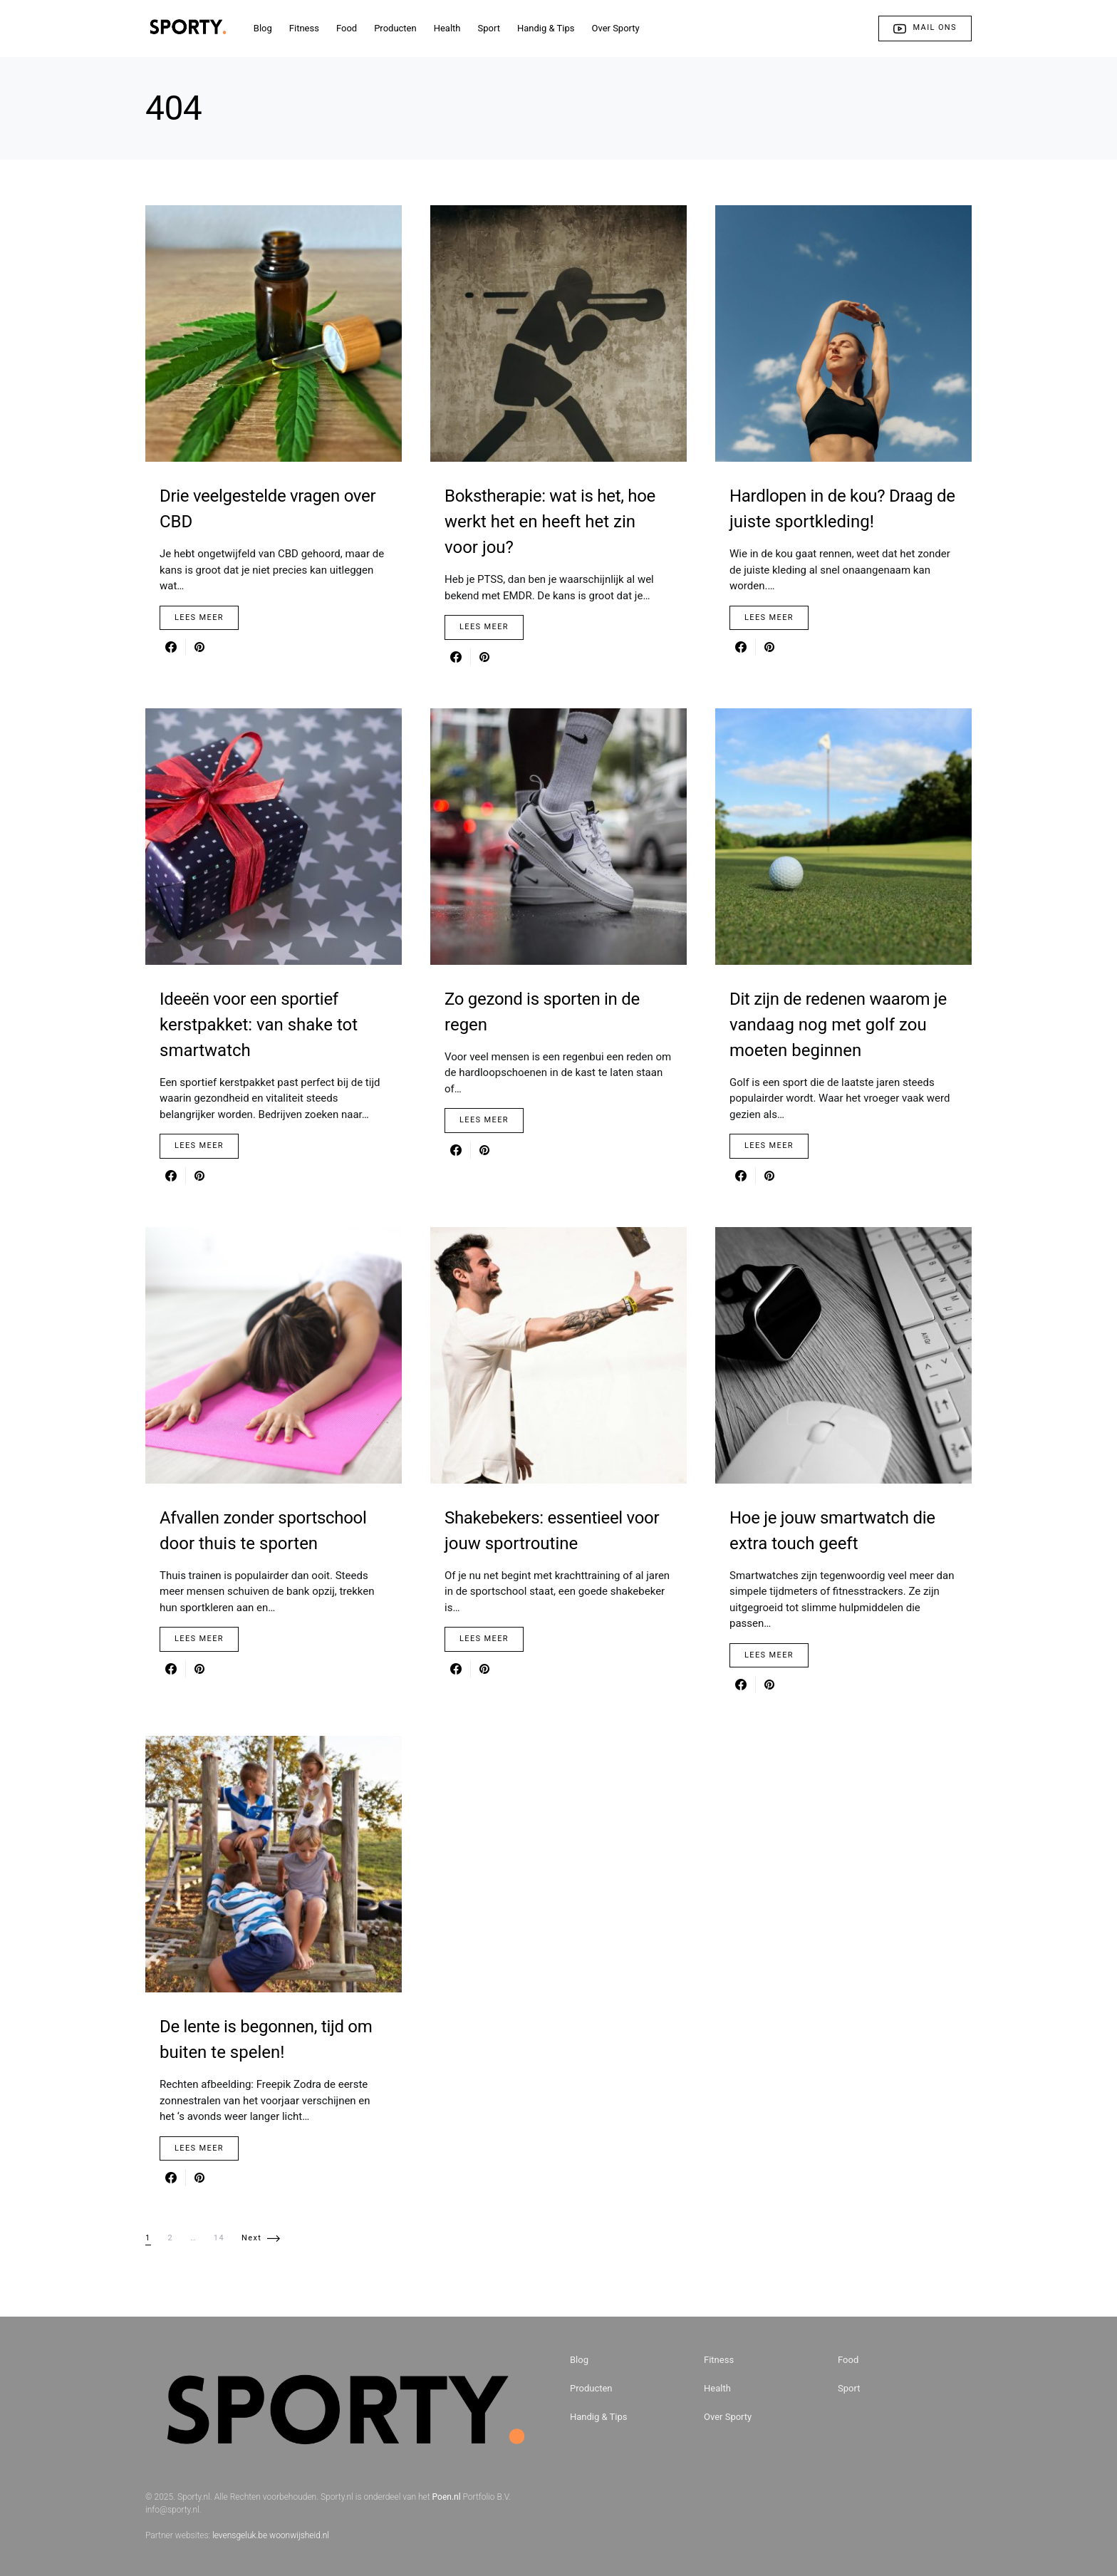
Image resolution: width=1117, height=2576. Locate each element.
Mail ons (925, 28)
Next (251, 2238)
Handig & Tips (599, 2416)
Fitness (719, 2359)
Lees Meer (199, 617)
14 (219, 2238)
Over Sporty (728, 2416)
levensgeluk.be (239, 2535)
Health (717, 2388)
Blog (579, 2359)
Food (848, 2359)
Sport (849, 2388)
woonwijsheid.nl (299, 2535)
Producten (591, 2388)
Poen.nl (446, 2497)
